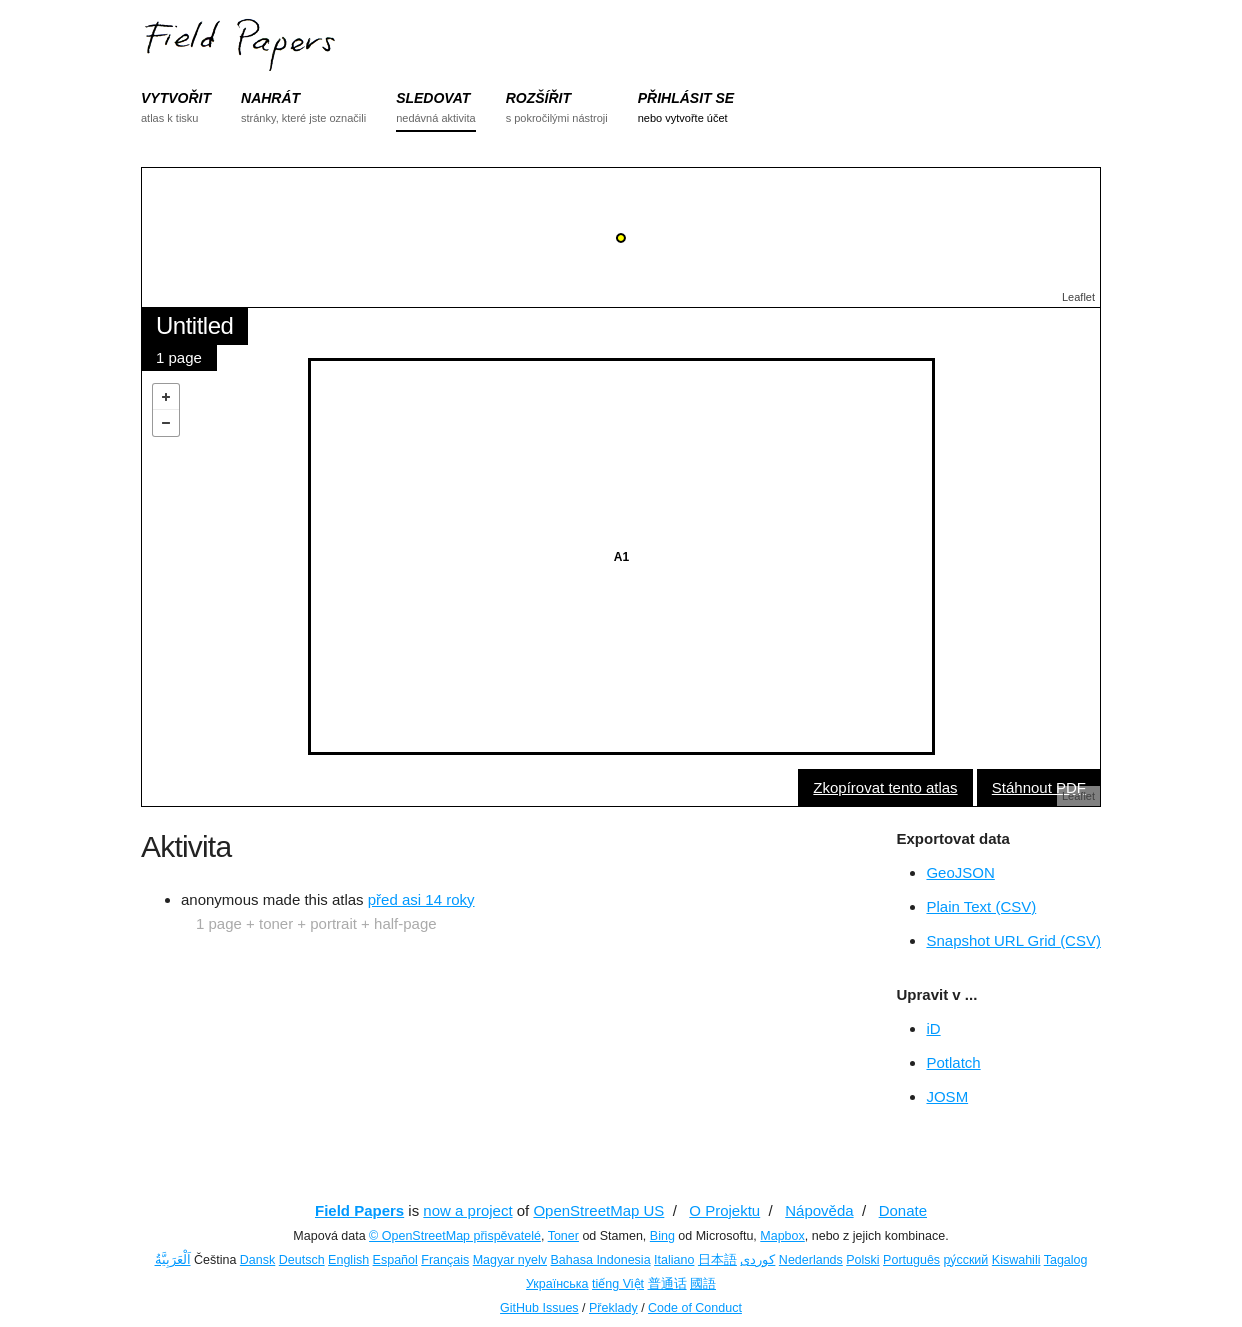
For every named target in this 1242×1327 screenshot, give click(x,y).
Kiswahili (1016, 1260)
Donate (903, 1210)
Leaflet (1078, 297)
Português (911, 1260)
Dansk (257, 1260)
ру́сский (966, 1260)
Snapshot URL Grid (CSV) (1013, 940)
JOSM (947, 1096)
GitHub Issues (539, 1308)
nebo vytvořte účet (683, 118)
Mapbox (782, 1236)
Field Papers (359, 1210)
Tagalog (1066, 1260)
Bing (662, 1236)
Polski (862, 1260)
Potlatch (953, 1062)
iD (933, 1028)
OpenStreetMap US (598, 1210)
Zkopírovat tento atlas (885, 787)
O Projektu (724, 1210)
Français (445, 1260)
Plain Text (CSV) (981, 906)
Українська (557, 1284)
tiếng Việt (618, 1284)
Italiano (674, 1260)
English (348, 1260)
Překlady (613, 1308)
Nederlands (811, 1260)
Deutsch (302, 1260)
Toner (563, 1236)
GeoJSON (960, 872)
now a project (467, 1210)
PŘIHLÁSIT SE (686, 98)
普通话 (667, 1284)
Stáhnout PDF (1039, 787)
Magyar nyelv (510, 1260)
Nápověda (819, 1210)
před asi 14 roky (421, 899)
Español (395, 1260)
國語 (703, 1284)
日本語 (717, 1260)
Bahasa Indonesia (601, 1260)
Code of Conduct (695, 1308)
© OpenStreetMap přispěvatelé (455, 1236)
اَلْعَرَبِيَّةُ (173, 1260)
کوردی (757, 1260)
